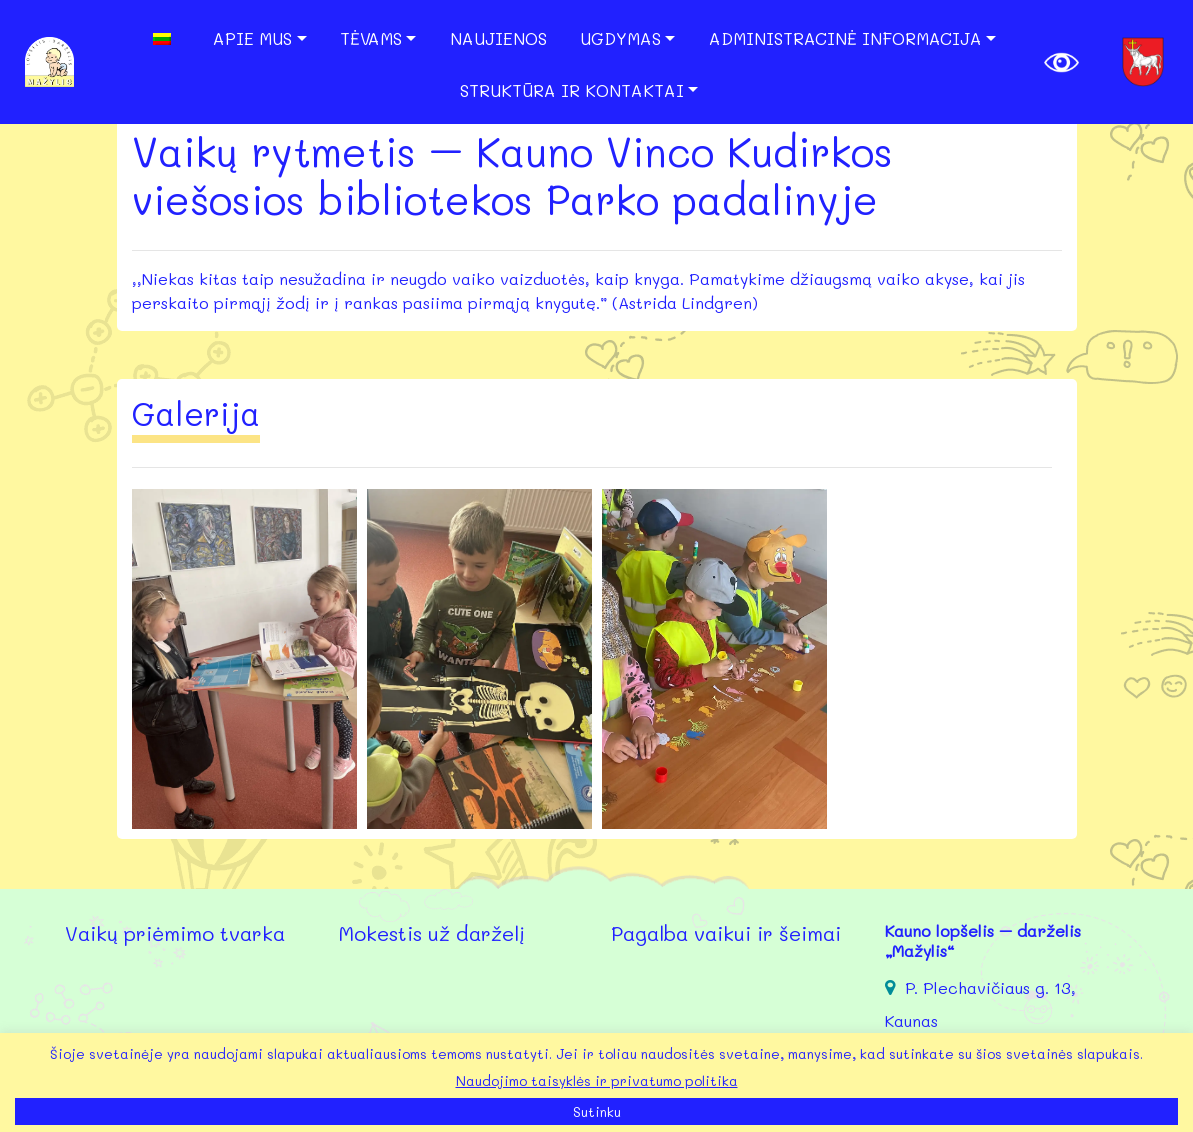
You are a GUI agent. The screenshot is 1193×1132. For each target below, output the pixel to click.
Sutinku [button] (597, 1111)
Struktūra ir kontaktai (572, 90)
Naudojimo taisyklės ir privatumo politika (597, 1080)
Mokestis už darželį (431, 933)
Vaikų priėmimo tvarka (175, 933)
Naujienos (498, 38)
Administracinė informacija (845, 38)
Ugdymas (620, 38)
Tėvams (371, 38)
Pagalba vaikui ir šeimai (726, 933)
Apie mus (252, 38)
